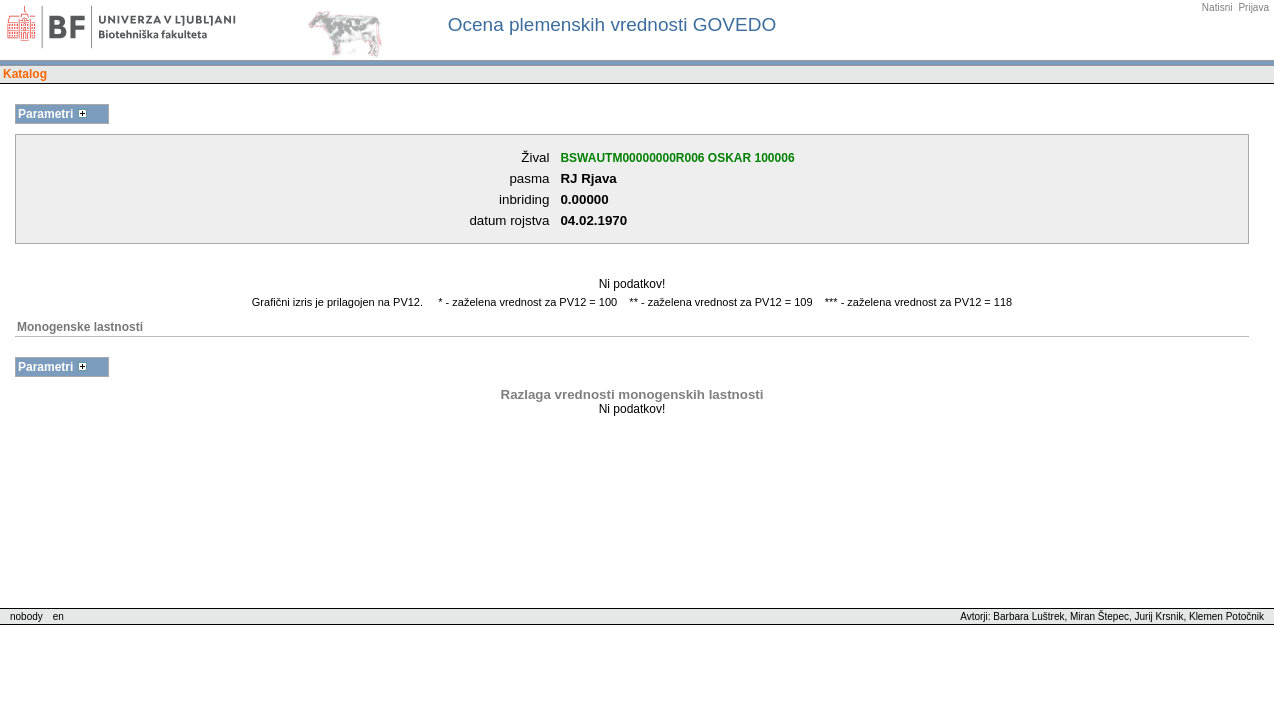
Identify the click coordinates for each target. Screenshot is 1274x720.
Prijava (1253, 7)
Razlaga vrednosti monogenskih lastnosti (632, 394)
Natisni (1217, 7)
